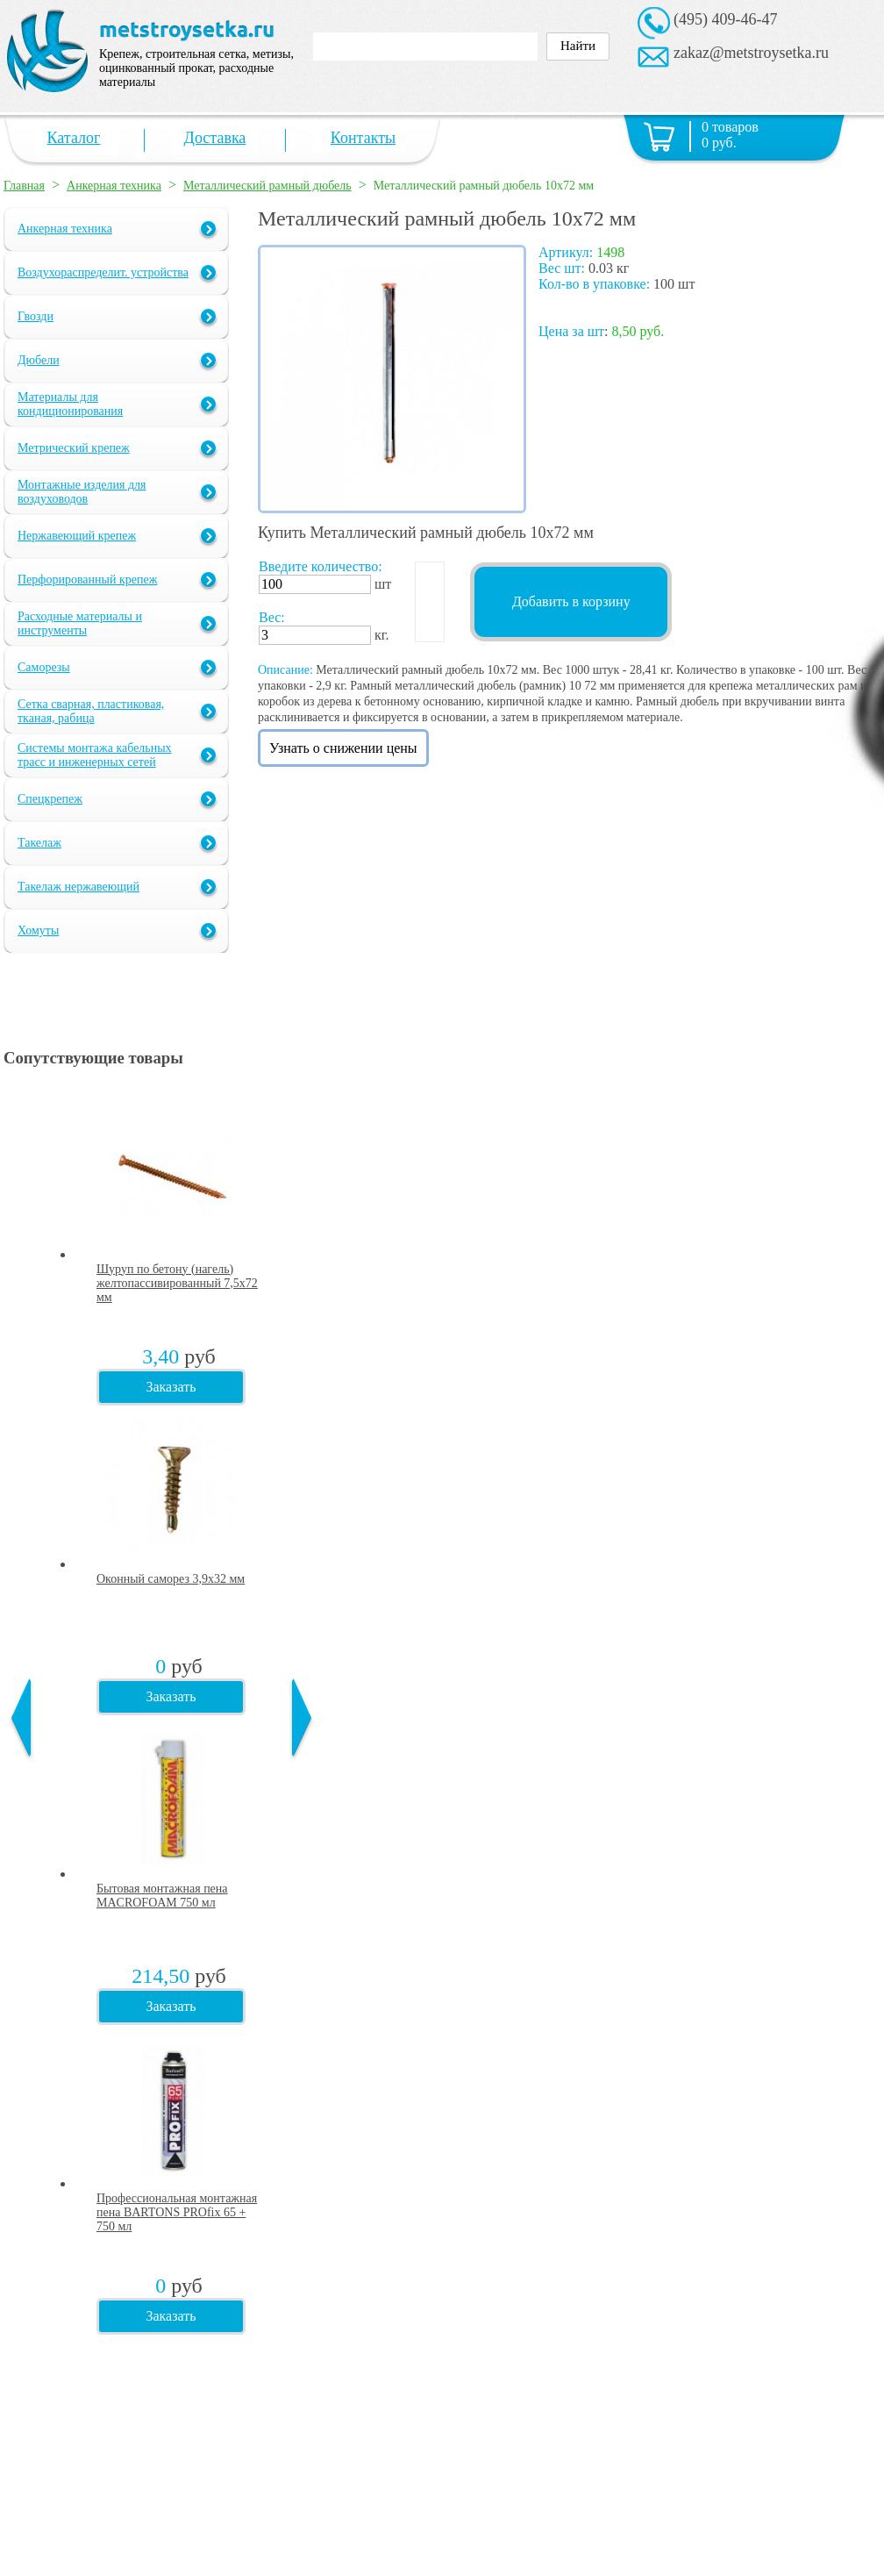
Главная (24, 185)
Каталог (74, 138)
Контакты (363, 138)
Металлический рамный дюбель (267, 185)
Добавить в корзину (571, 601)
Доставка (215, 138)
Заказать (171, 1386)
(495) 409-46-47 (725, 19)
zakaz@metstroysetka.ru (751, 52)
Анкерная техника (114, 185)
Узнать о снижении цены (343, 748)
